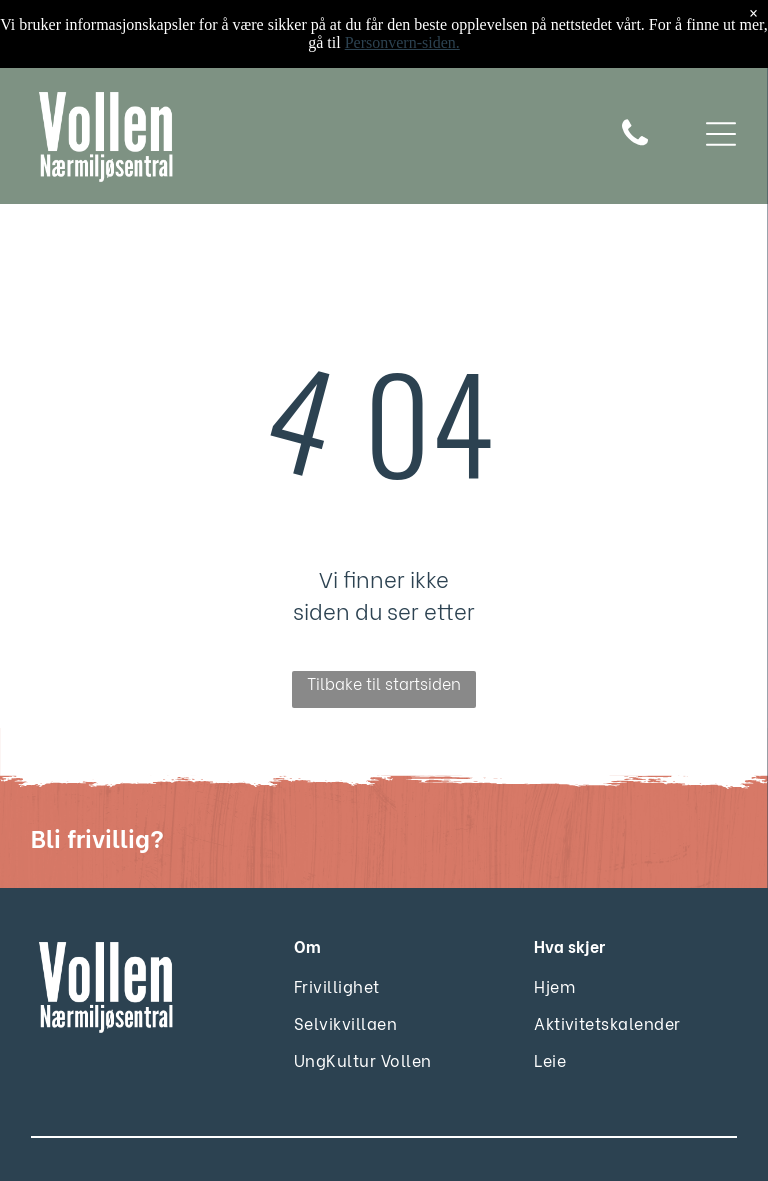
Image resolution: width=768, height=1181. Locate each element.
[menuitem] (344, 985)
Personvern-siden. (402, 42)
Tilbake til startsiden (384, 682)
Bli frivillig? (97, 836)
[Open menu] (721, 136)
